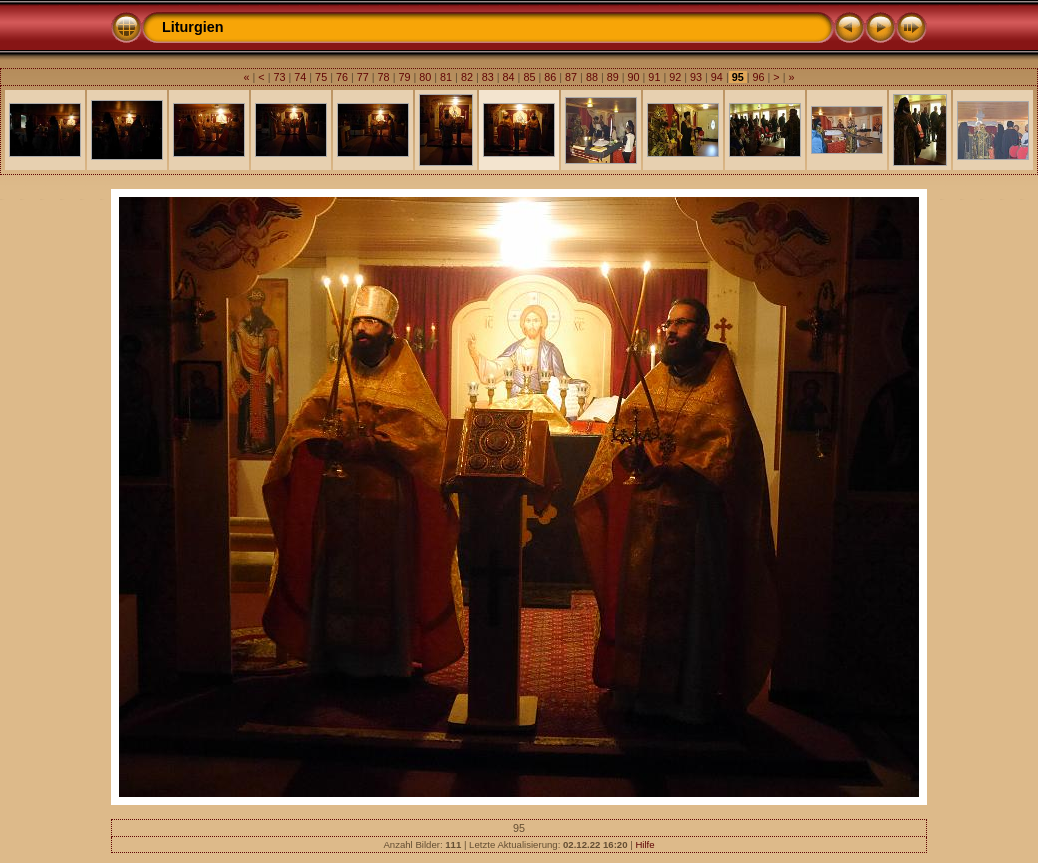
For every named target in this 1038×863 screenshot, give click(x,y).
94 (717, 77)
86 (550, 77)
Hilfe (644, 844)
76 (342, 77)
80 (425, 77)
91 (654, 77)
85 (529, 77)
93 (696, 77)
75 (321, 77)
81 (446, 77)
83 (488, 77)
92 (675, 77)
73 (279, 77)
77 (363, 77)
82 (467, 77)
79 (404, 77)
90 (634, 77)
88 (592, 77)
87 (571, 77)
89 (613, 77)
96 (759, 77)
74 (300, 77)
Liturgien (193, 27)
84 (509, 77)
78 (384, 77)
